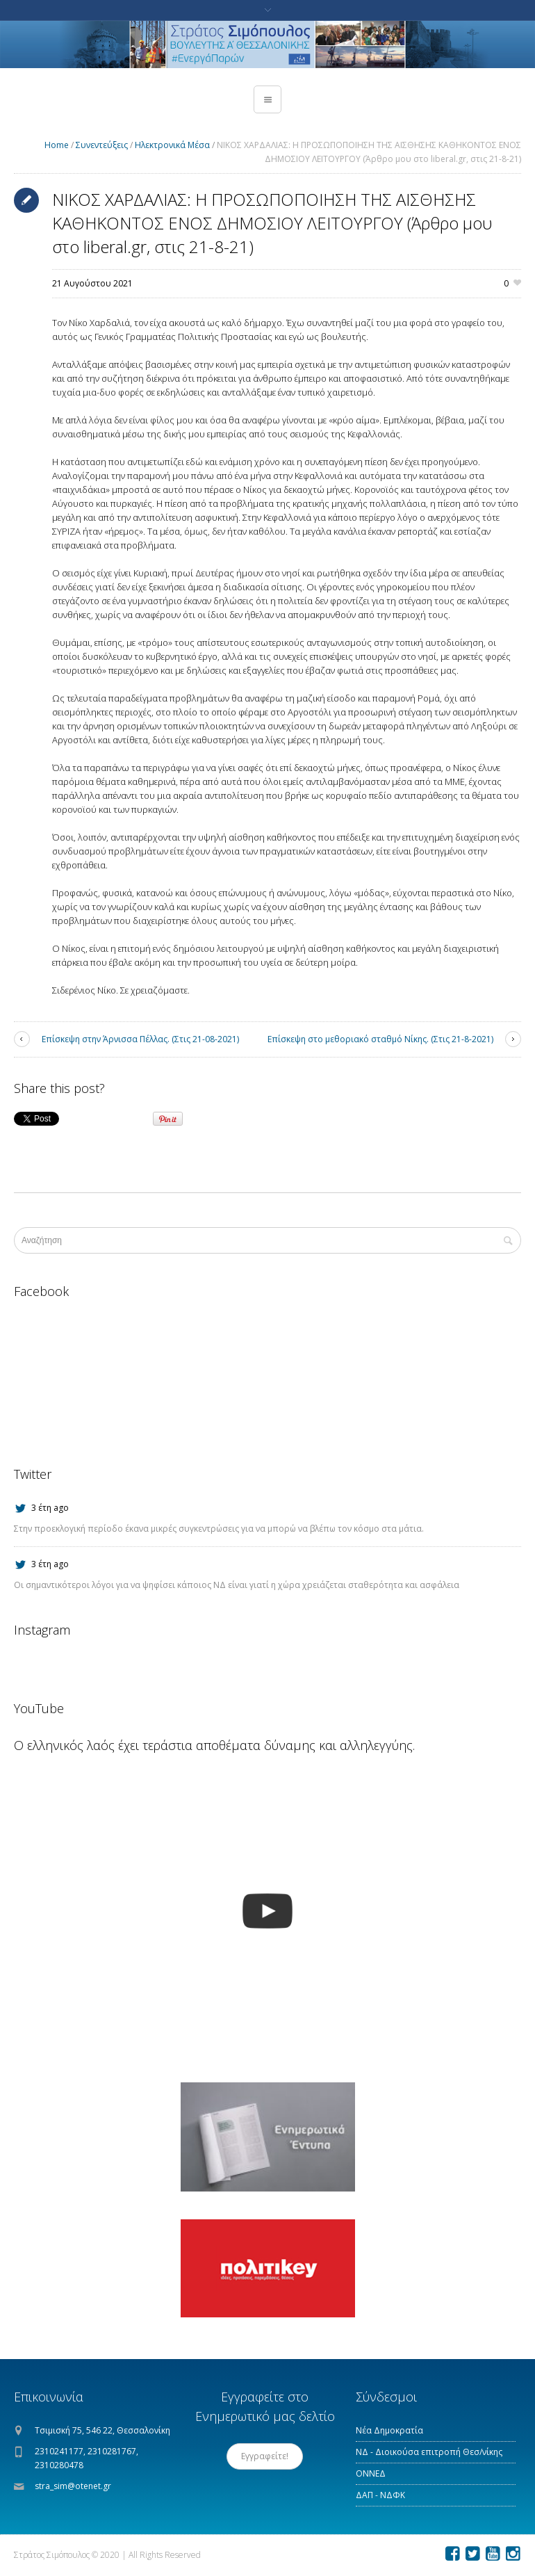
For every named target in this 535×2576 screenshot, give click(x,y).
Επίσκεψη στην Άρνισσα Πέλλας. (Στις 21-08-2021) (140, 1039)
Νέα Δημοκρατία (389, 2430)
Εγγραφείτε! (264, 2456)
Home (56, 145)
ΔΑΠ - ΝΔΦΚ (380, 2495)
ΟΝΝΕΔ (371, 2473)
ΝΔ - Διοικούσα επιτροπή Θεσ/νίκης (429, 2452)
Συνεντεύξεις (102, 145)
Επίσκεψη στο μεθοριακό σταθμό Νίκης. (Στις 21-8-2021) (380, 1039)
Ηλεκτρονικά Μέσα (172, 145)
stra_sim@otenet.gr (73, 2486)
